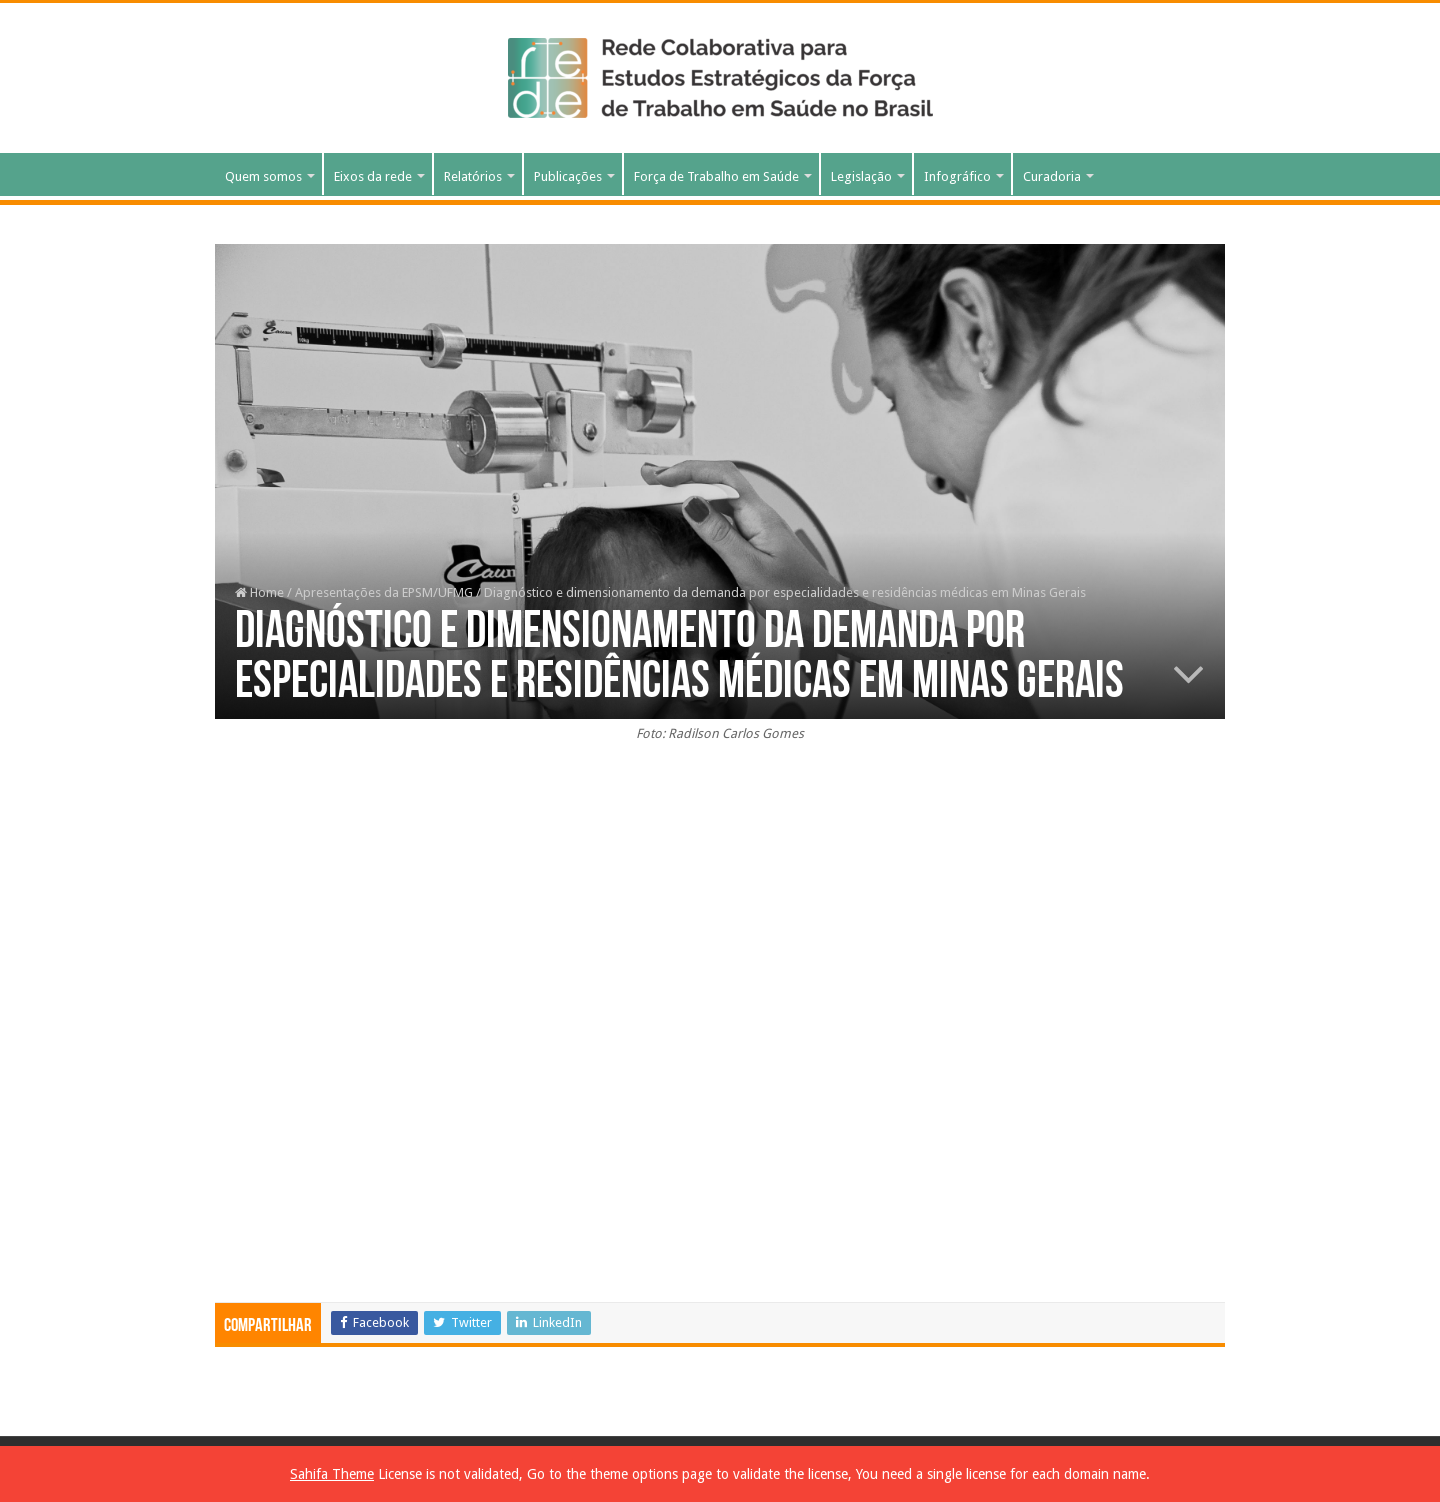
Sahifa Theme (332, 1474)
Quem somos (263, 176)
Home (259, 592)
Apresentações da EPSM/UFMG (384, 592)
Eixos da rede (373, 176)
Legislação (861, 176)
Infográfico (957, 176)
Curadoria (1052, 176)
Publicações (568, 176)
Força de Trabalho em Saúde (716, 176)
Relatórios (473, 176)
